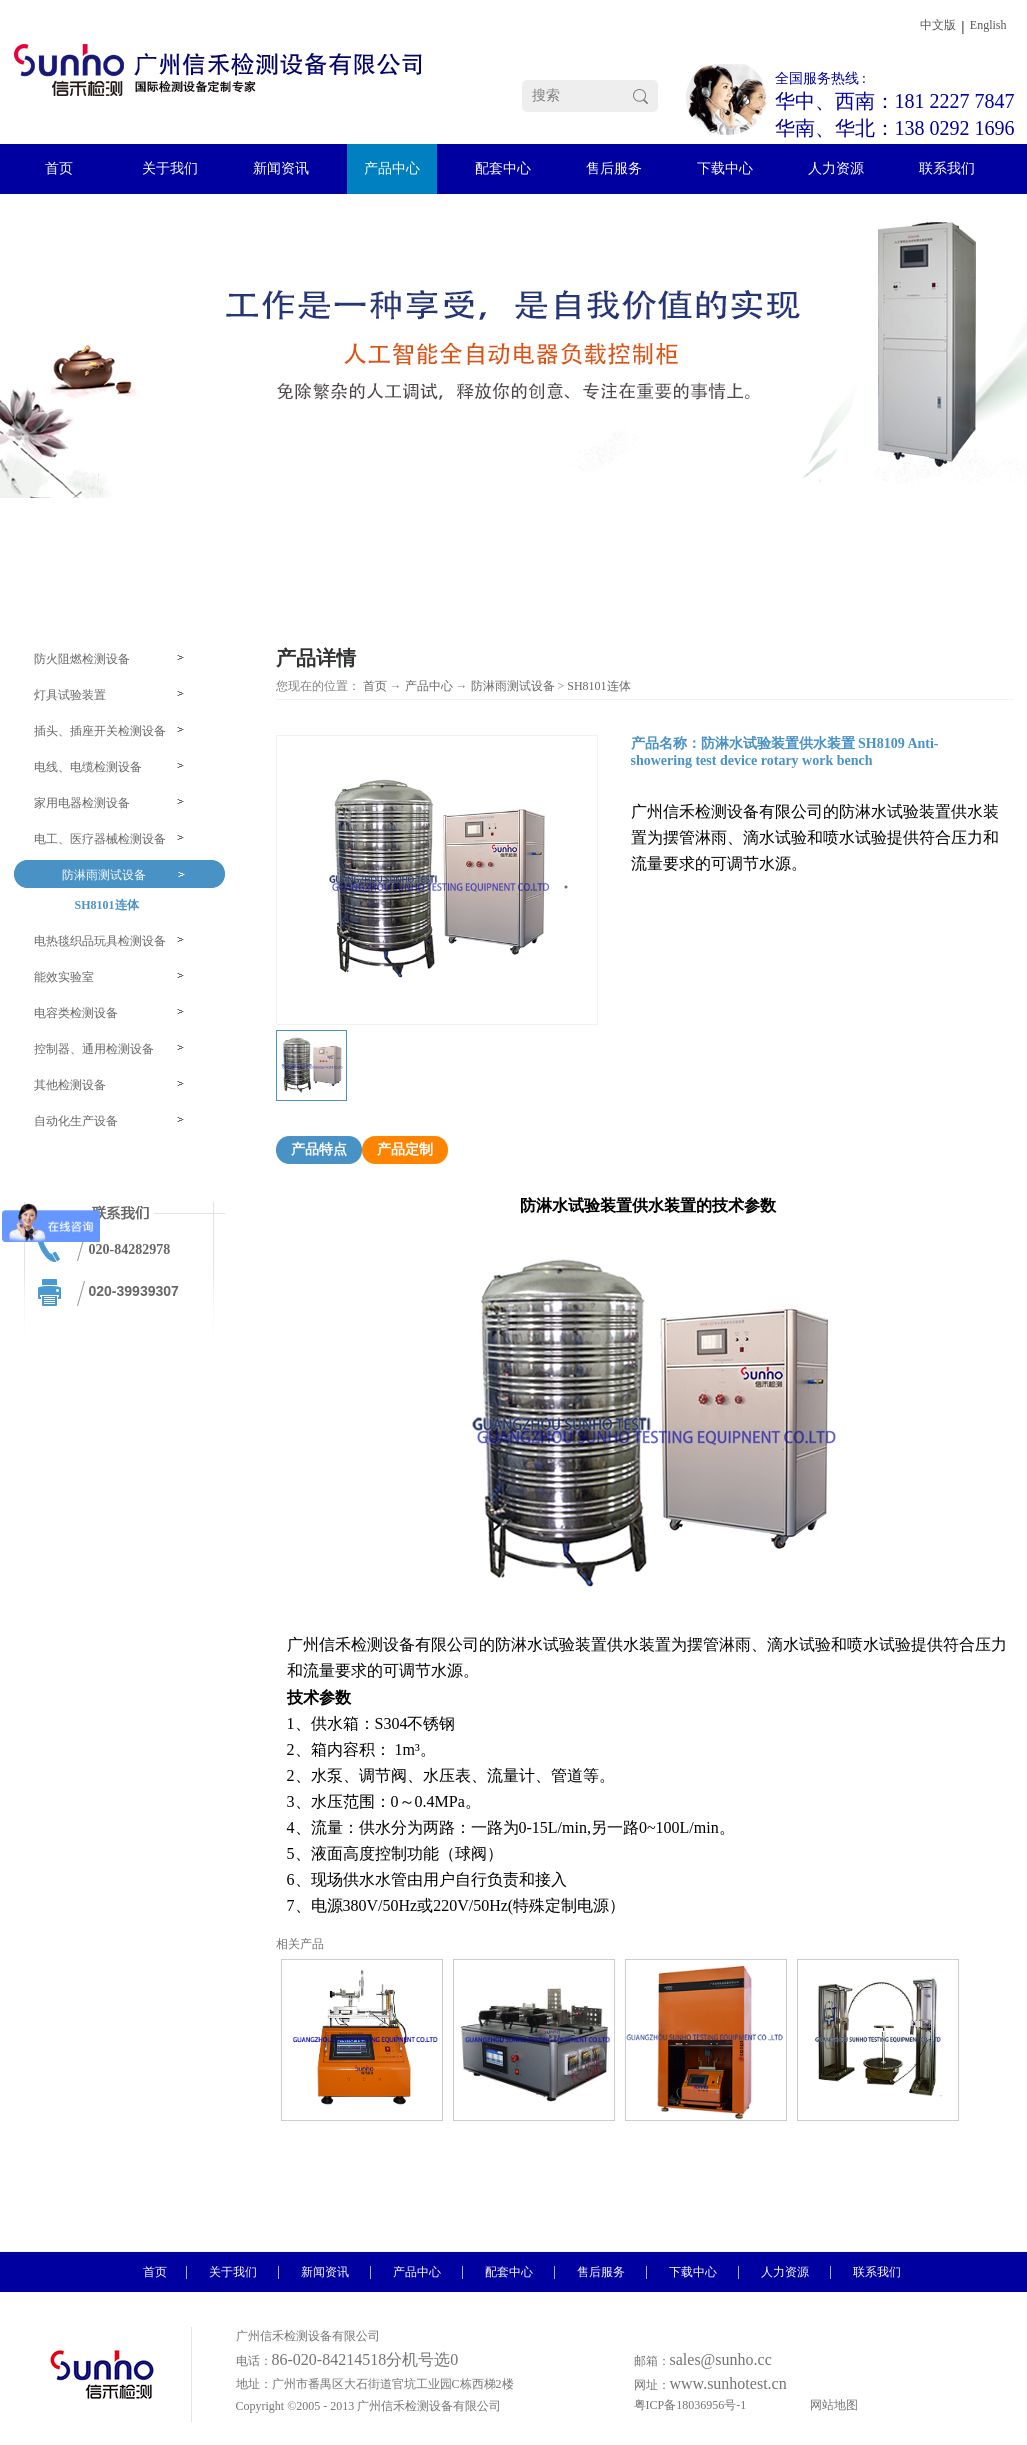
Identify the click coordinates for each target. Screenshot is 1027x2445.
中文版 (938, 25)
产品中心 (429, 686)
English (988, 25)
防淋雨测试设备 (513, 686)
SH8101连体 (598, 686)
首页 (375, 686)
